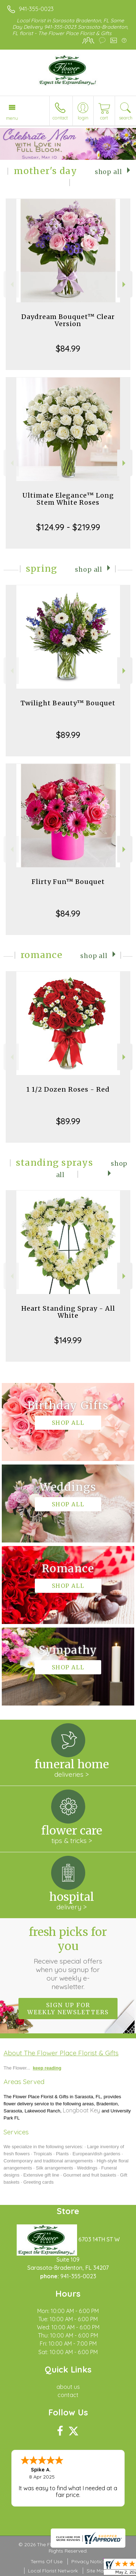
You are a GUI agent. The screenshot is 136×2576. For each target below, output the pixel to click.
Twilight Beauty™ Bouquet (68, 703)
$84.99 (68, 348)
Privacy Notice (88, 2561)
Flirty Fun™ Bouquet (68, 882)
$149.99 (68, 1340)
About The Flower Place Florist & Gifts (61, 2053)
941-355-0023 (36, 8)
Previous (11, 284)
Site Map (97, 2570)
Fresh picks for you (68, 1958)
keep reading (47, 2068)
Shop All (108, 172)
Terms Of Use (46, 2561)
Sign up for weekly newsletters (68, 2008)
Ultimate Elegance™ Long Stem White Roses (68, 498)
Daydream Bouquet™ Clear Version (68, 320)
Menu (12, 118)
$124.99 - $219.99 (68, 527)
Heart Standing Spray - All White (68, 1312)
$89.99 (68, 734)
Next (124, 284)
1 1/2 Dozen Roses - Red (68, 1089)
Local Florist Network (53, 2570)
